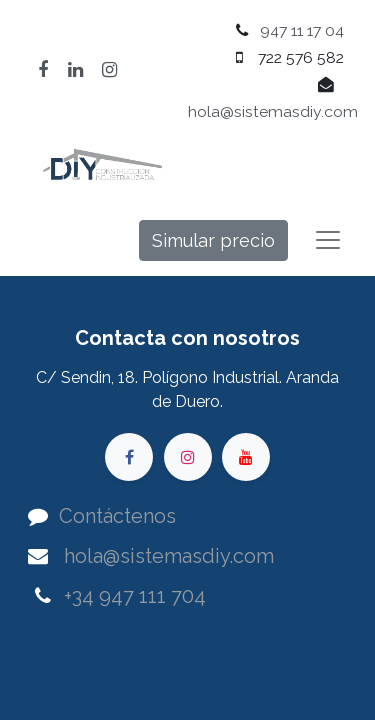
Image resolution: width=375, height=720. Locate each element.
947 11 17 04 (302, 30)
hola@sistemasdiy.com (273, 111)
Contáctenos (117, 516)
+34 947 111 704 (135, 596)
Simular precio (213, 240)
